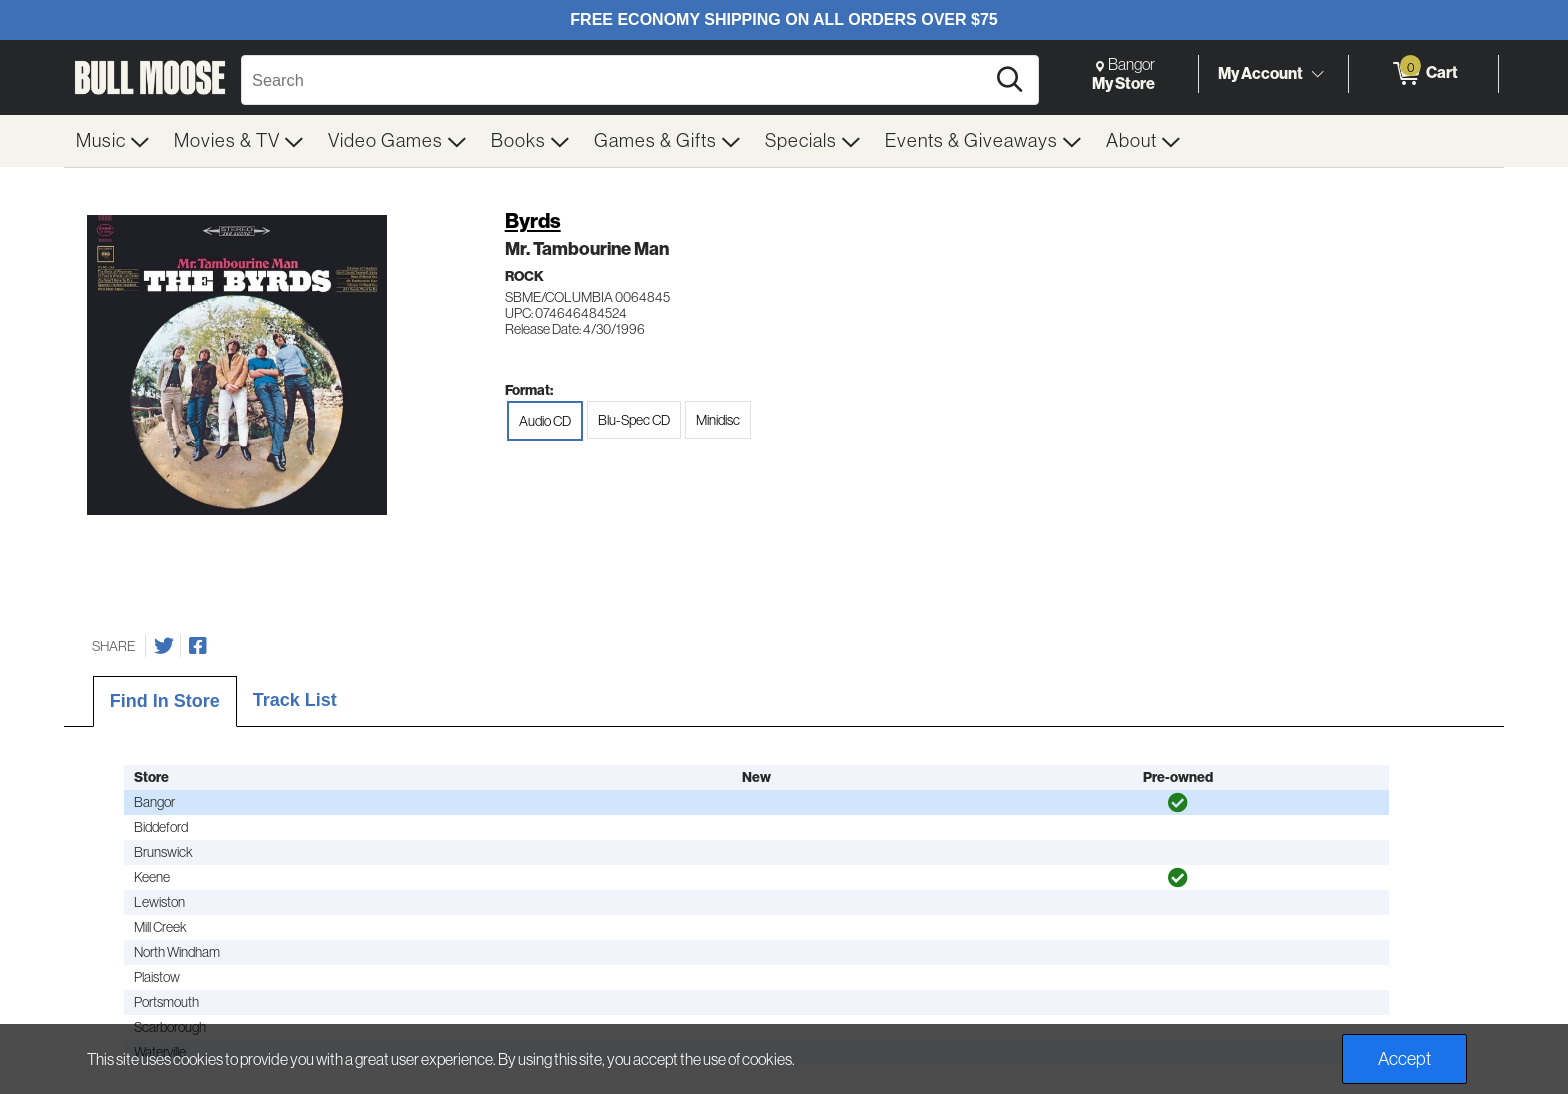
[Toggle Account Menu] (1317, 75)
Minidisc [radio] (718, 420)
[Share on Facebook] (198, 646)
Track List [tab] (295, 700)
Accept (1404, 1059)
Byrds (533, 220)
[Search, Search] (616, 80)
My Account (1260, 73)
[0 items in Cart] (1423, 74)
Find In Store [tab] (165, 701)
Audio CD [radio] (545, 421)
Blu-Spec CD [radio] (634, 420)
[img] (1178, 803)
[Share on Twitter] (164, 646)
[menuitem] (113, 141)
